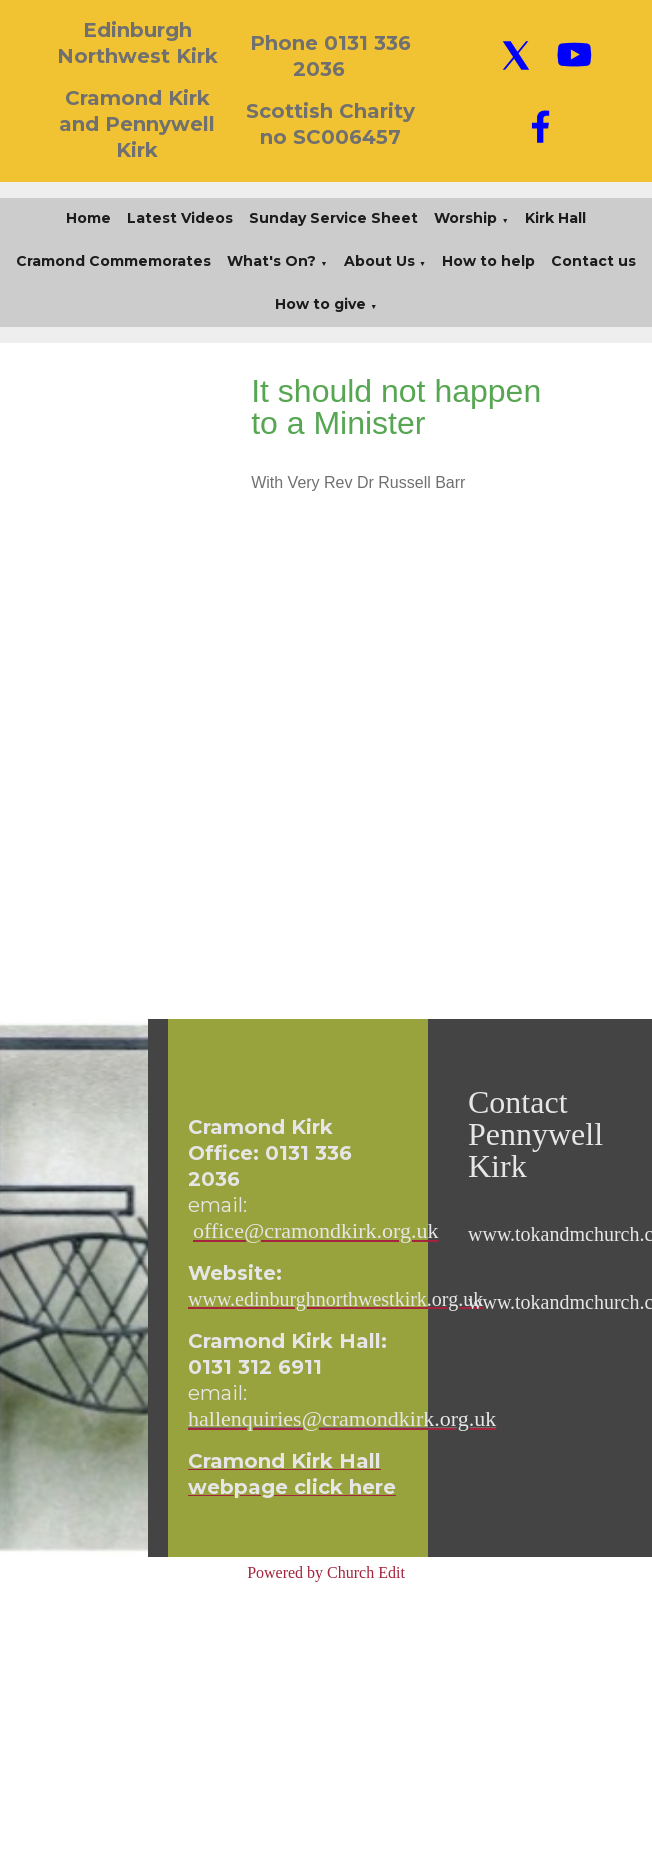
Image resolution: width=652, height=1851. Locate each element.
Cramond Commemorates (113, 261)
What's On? (271, 261)
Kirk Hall (555, 218)
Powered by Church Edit (326, 1572)
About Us (379, 261)
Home (88, 218)
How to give (320, 304)
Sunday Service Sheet (333, 218)
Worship (465, 218)
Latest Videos (180, 218)
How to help (488, 261)
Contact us (593, 261)
